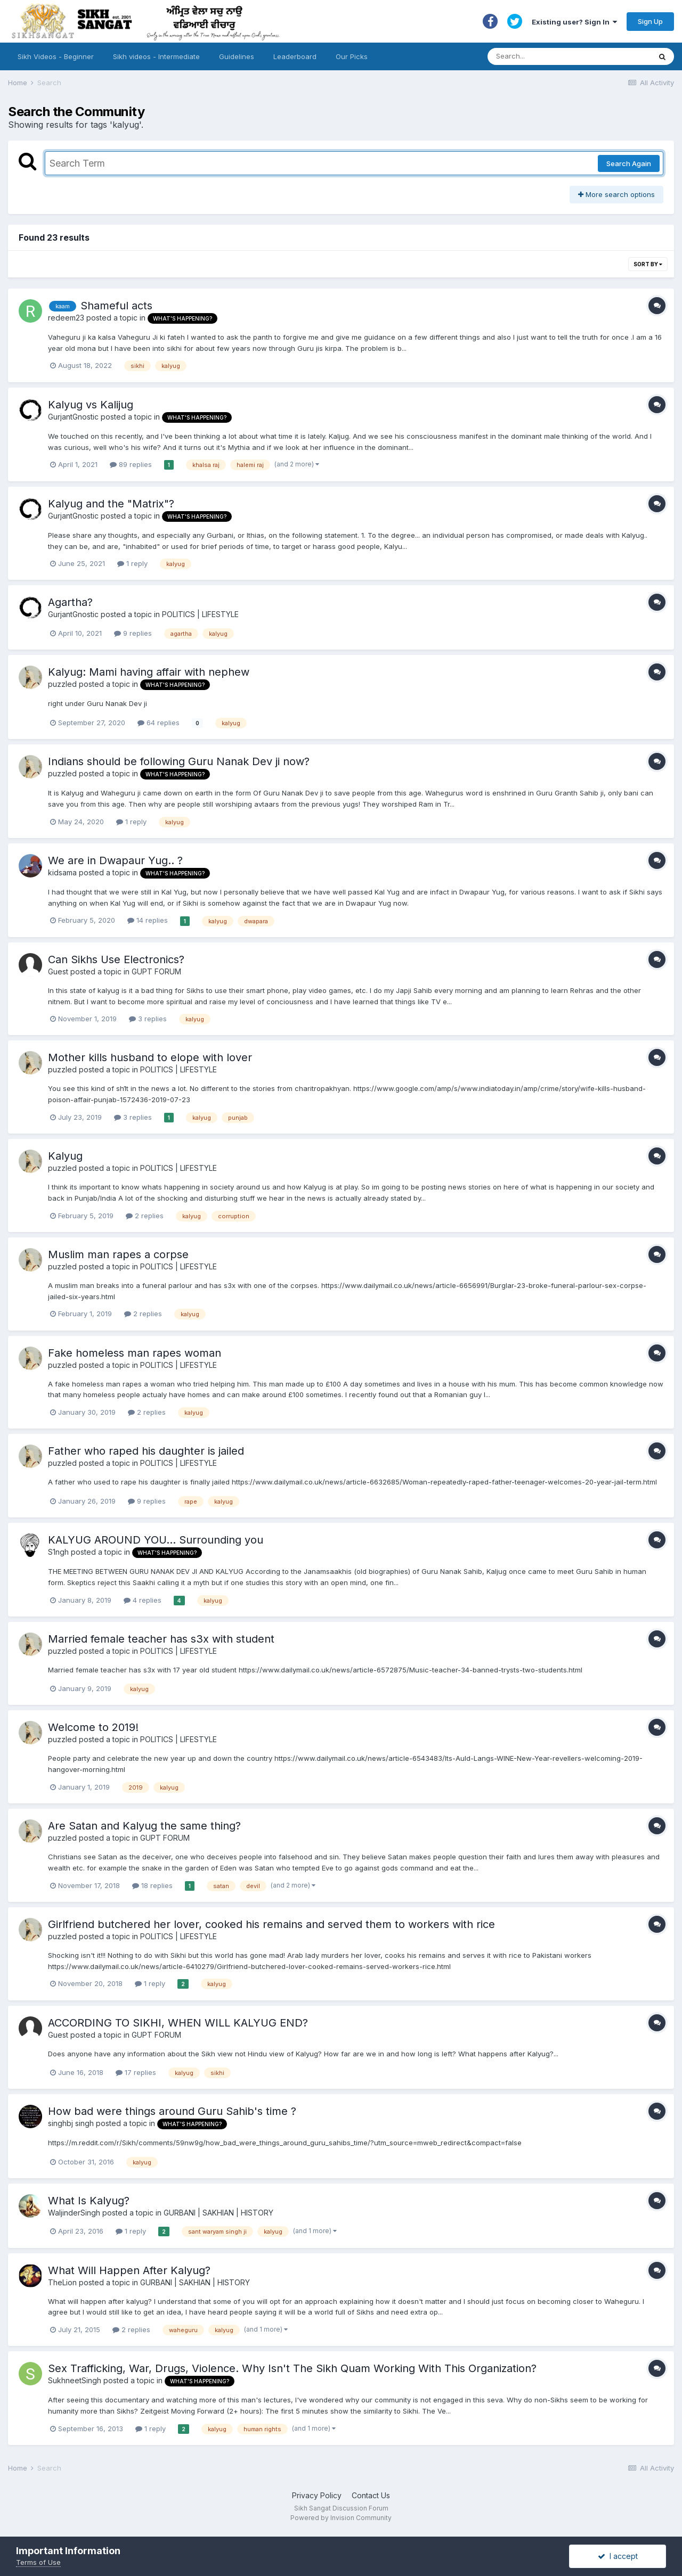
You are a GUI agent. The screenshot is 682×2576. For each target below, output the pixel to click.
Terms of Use (38, 2562)
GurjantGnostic (73, 416)
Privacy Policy (317, 2495)
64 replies (158, 722)
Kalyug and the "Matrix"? (111, 503)
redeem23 (66, 317)
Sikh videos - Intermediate (156, 56)
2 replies (145, 1215)
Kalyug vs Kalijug (90, 404)
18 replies (152, 1885)
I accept (618, 2556)
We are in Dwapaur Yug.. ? (115, 860)
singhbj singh (71, 2123)
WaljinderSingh (74, 2212)
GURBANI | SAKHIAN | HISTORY (218, 2212)
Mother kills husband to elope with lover (150, 1057)
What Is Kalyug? (88, 2200)
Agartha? (70, 602)
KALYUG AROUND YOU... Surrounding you (155, 1539)
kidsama (62, 872)
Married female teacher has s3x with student (161, 1638)
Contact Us (371, 2495)
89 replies (131, 464)
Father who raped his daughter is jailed (146, 1451)
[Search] (559, 56)
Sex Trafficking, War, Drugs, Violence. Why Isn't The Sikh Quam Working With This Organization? (292, 2368)
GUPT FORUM (156, 971)
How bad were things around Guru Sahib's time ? (172, 2111)
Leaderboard (294, 56)
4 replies (142, 1600)
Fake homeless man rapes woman (134, 1353)
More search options (616, 194)
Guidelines (236, 56)
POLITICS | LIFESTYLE (200, 614)
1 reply (132, 563)
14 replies (147, 920)
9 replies (133, 633)
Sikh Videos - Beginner (56, 56)
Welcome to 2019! (93, 1727)
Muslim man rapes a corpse (118, 1254)
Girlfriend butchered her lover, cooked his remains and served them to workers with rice (271, 1924)
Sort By (648, 264)
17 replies (136, 2072)
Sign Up (650, 21)
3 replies (148, 1018)
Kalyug (65, 1156)
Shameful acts (116, 305)
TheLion (62, 2282)
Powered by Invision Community (341, 2518)
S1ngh (58, 1551)
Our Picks (352, 56)
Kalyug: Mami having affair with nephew (148, 672)
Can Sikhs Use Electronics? (116, 959)
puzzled (62, 683)
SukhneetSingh (74, 2380)
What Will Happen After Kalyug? (129, 2270)
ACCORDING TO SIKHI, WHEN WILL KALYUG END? (178, 2022)
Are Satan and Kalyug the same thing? (144, 1825)
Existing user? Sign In (574, 22)
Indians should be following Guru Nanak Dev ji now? (179, 761)
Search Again (628, 163)
